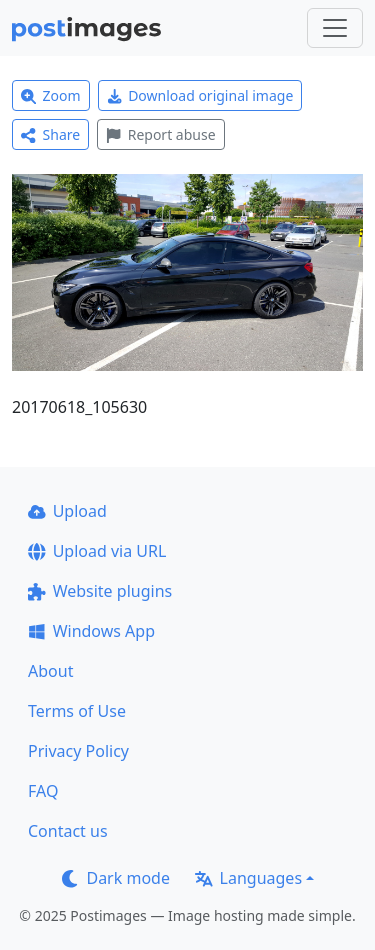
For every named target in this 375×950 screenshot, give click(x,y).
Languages (248, 878)
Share (50, 134)
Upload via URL (97, 551)
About (50, 671)
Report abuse (160, 134)
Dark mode (116, 878)
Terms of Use (77, 711)
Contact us (68, 831)
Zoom (51, 95)
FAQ (43, 791)
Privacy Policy (78, 751)
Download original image (200, 95)
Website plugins (100, 591)
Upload (67, 511)
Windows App (91, 631)
